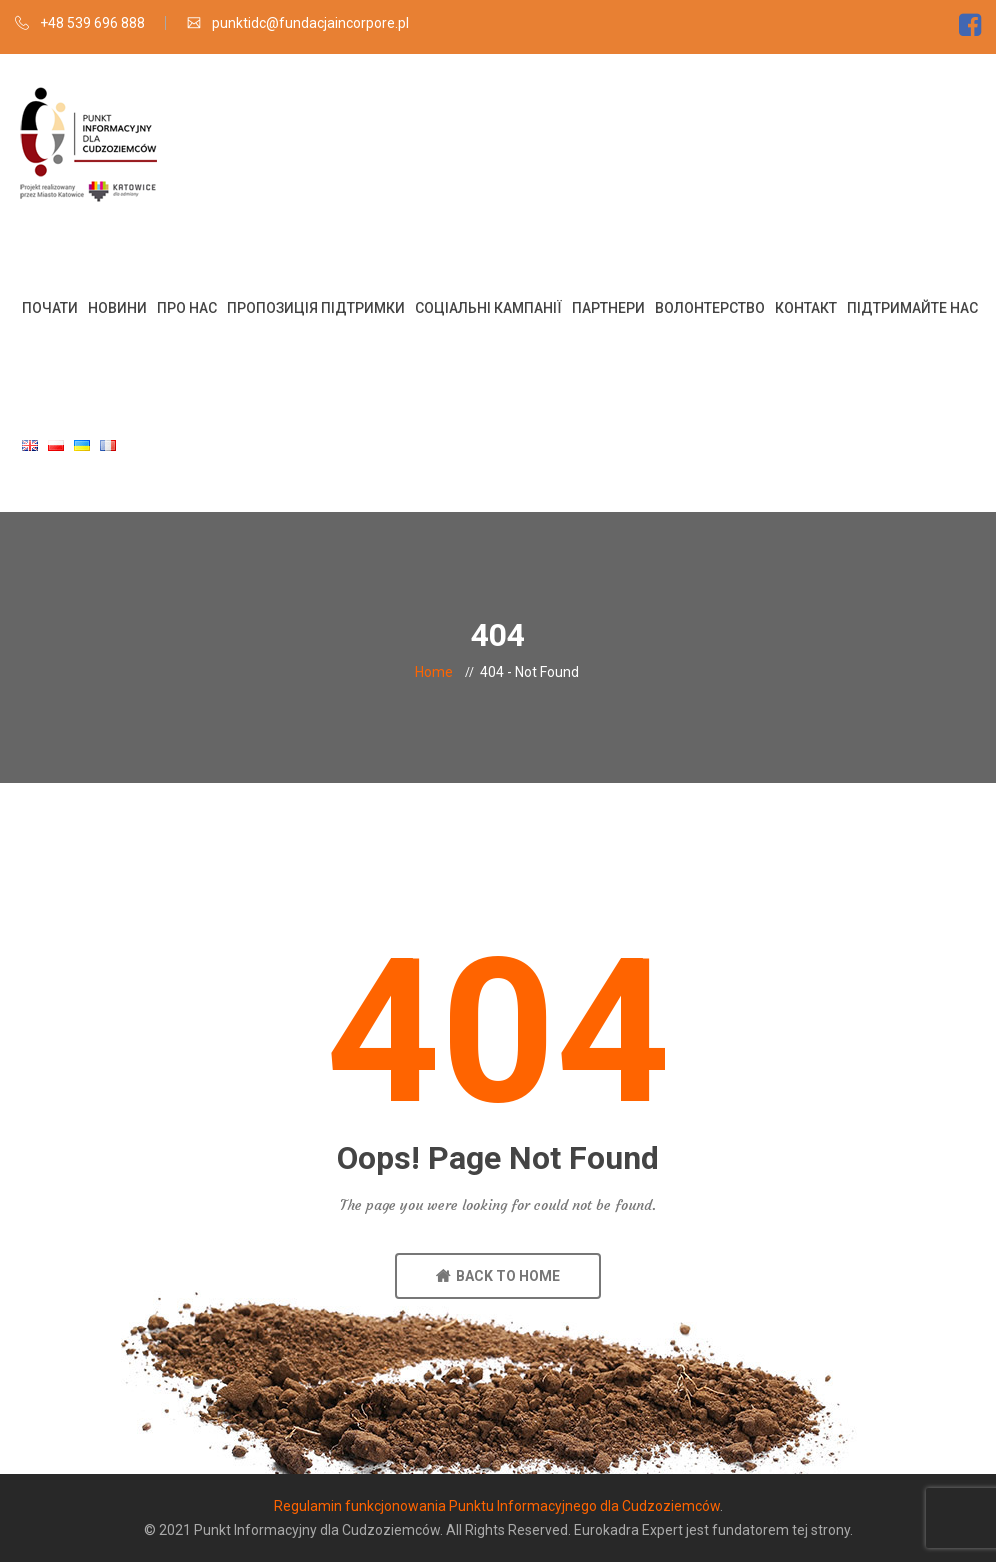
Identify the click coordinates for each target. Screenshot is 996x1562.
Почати (50, 308)
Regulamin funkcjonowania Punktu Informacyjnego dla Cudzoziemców (497, 1506)
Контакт (806, 308)
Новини (117, 308)
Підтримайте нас (912, 308)
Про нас (187, 308)
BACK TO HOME (498, 1276)
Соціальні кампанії (488, 308)
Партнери (608, 308)
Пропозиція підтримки (316, 308)
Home (434, 672)
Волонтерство (710, 308)
